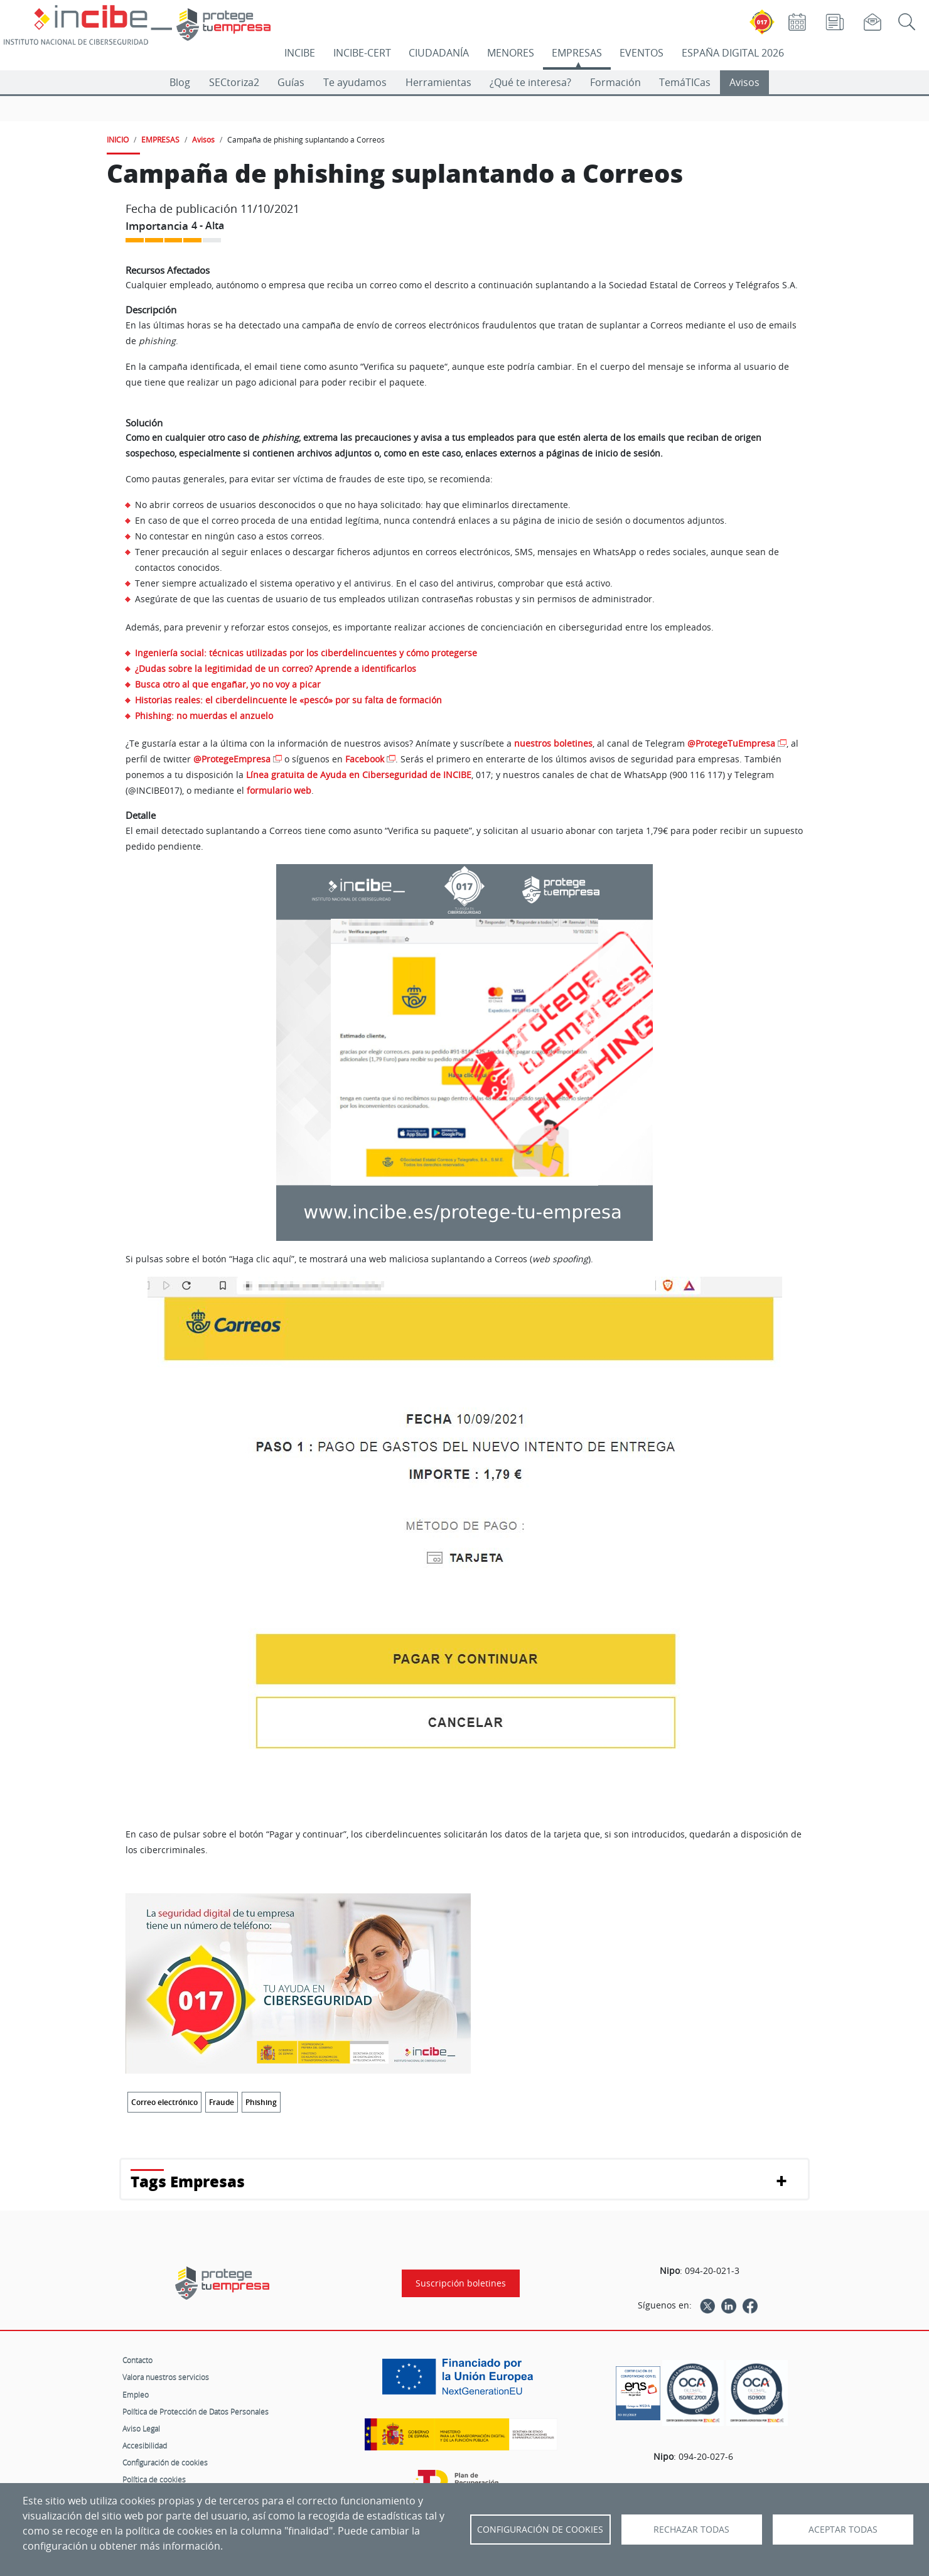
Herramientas (438, 82)
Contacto (137, 2360)
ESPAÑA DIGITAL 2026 (733, 53)
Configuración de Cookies (540, 2529)
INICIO (118, 139)
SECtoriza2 (234, 82)
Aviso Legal (141, 2428)
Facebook (364, 759)
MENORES (510, 53)
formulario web (279, 790)
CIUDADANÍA (439, 53)
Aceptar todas (843, 2529)
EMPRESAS (577, 53)
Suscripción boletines (461, 2283)
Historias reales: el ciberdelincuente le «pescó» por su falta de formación (288, 700)
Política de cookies (154, 2479)
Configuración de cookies (165, 2462)
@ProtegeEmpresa (232, 759)
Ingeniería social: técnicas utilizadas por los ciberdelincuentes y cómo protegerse (306, 653)
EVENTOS (641, 53)
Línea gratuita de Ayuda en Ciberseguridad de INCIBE (358, 775)
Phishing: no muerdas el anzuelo (204, 716)
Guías (290, 82)
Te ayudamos (355, 82)
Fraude (221, 2102)
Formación (615, 82)
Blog (179, 82)
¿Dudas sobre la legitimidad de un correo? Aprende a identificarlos (275, 668)
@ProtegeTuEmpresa (731, 743)
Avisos (744, 82)
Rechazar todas (691, 2529)
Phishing (261, 2102)
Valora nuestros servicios (165, 2377)
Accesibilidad (144, 2445)
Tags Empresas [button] (188, 2181)
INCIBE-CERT (362, 53)
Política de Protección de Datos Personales (195, 2411)
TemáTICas (685, 82)
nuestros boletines (553, 743)
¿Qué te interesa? (530, 82)
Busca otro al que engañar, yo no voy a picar (228, 684)
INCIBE (299, 53)
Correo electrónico (164, 2102)
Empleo (135, 2394)
